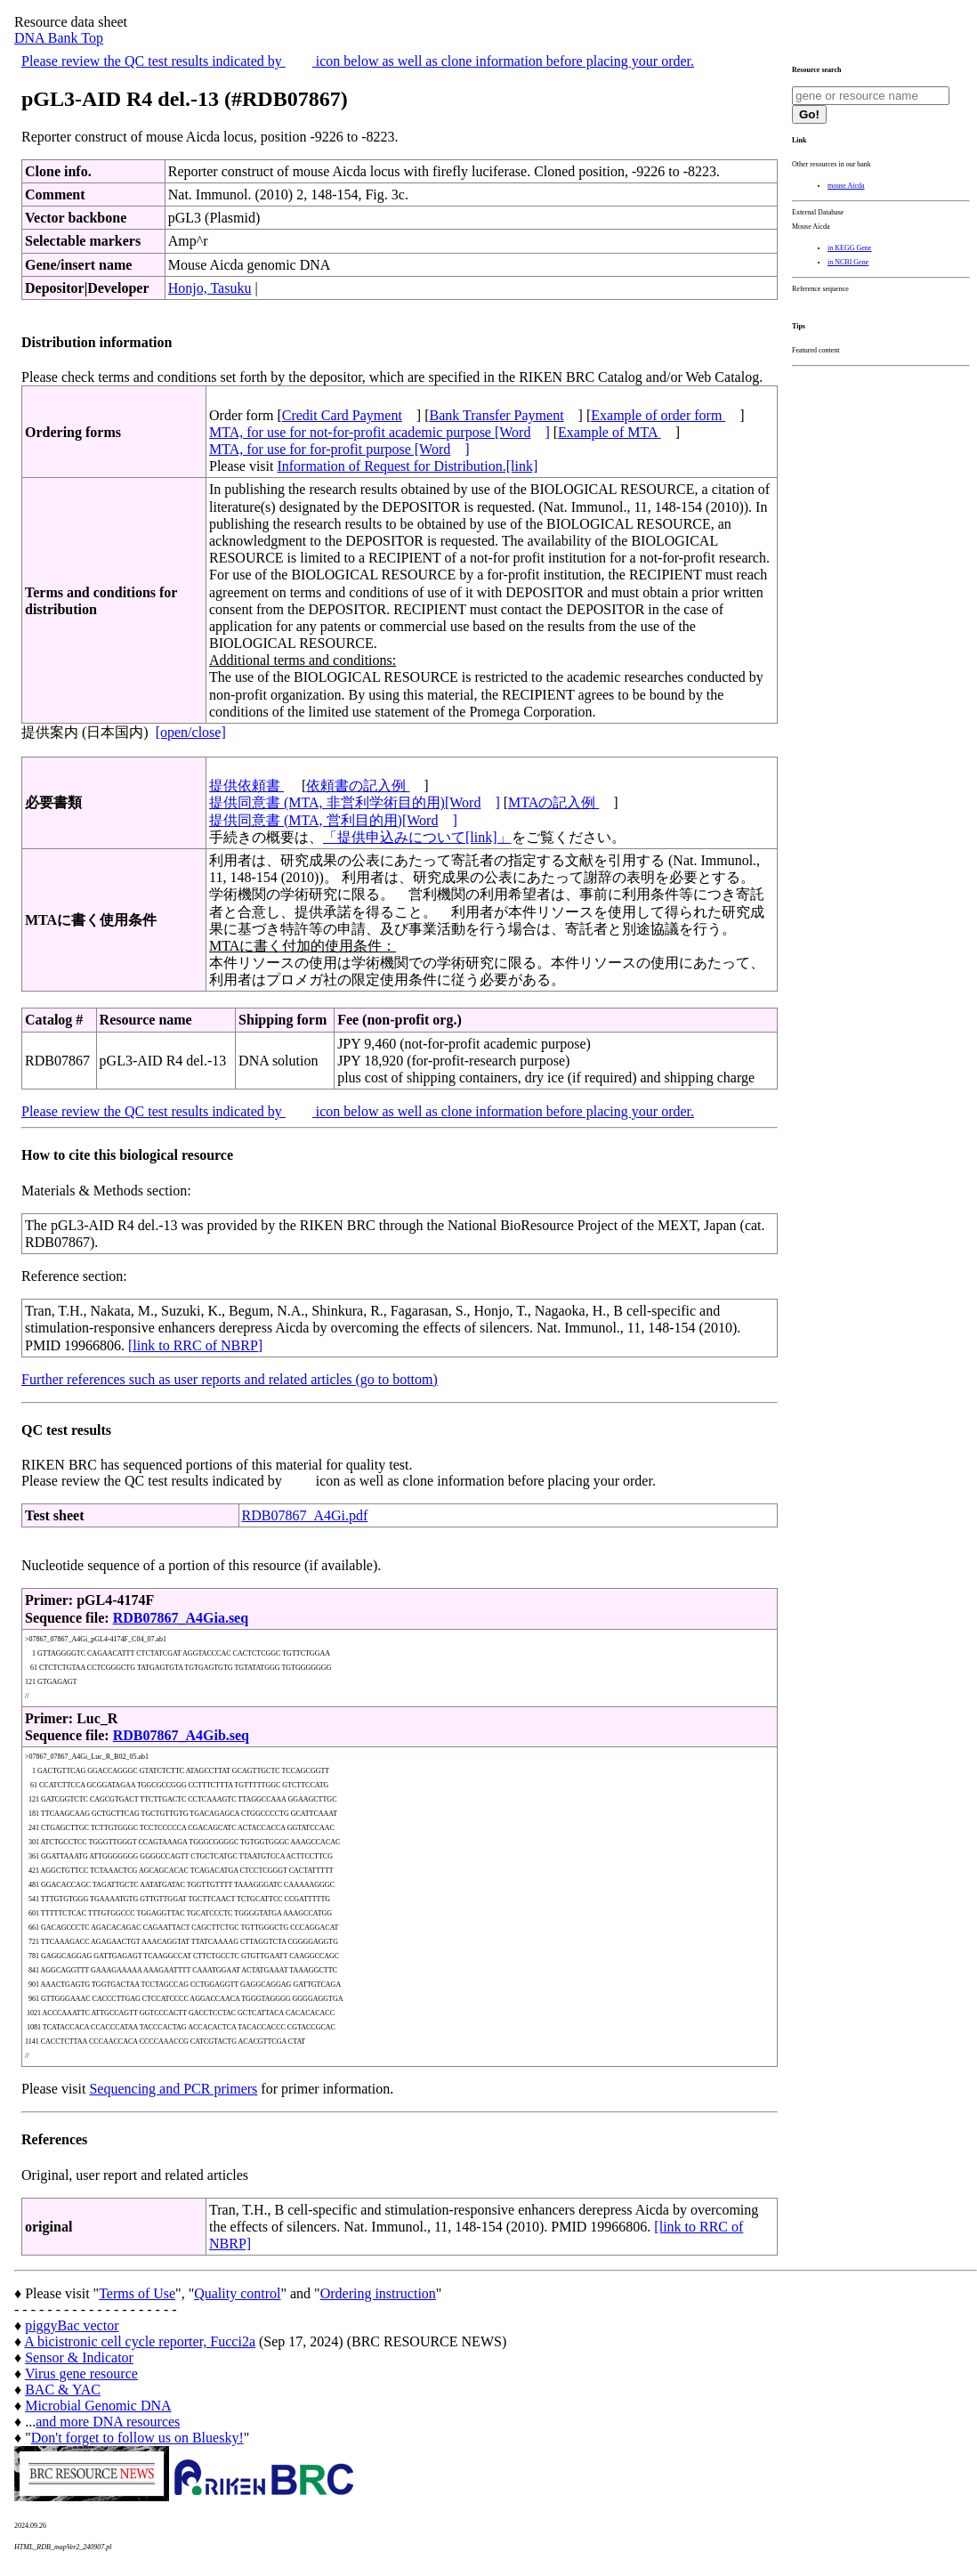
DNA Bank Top (58, 37)
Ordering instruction (378, 2293)
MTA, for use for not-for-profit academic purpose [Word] (379, 432)
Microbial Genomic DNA (98, 2405)
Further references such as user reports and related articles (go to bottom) (229, 1379)
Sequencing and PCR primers (173, 2088)
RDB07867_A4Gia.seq (180, 1617)
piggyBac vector (71, 2325)
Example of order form (658, 415)
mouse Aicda (846, 186)
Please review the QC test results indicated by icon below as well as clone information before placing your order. (357, 61)
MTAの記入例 (553, 802)
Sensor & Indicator (79, 2357)
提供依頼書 (246, 785)
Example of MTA (609, 432)
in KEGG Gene (849, 248)
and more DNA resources (108, 2421)
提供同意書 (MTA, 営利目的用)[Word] (333, 820)
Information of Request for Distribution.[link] (407, 466)
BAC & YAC (63, 2389)
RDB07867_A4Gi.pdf (305, 1515)
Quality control (237, 2293)
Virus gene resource (81, 2373)
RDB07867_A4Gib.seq (181, 1735)
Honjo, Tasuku (210, 288)
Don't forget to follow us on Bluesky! (137, 2437)
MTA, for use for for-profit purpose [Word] (339, 449)
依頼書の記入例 (357, 785)
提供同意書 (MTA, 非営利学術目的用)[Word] (354, 802)
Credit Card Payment (342, 415)
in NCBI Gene (848, 262)
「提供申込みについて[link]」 (417, 837)
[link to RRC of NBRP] (195, 1345)
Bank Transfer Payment (497, 415)
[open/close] (191, 732)
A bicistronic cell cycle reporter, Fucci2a (139, 2341)
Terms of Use (137, 2293)
